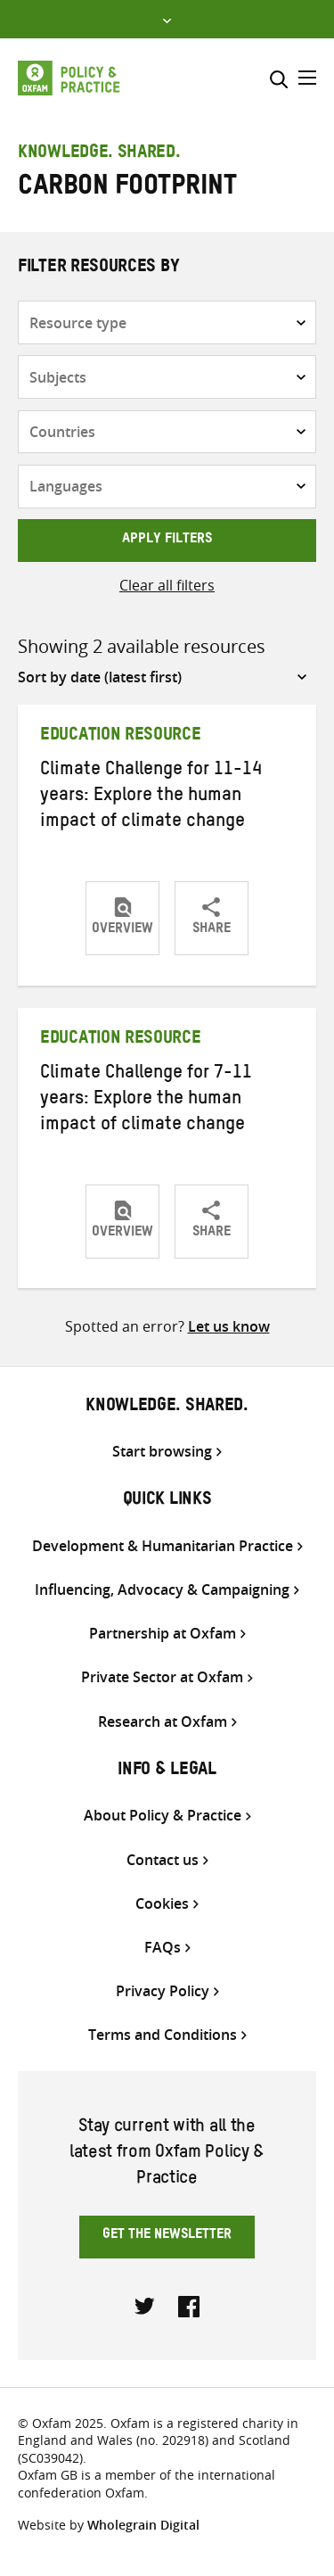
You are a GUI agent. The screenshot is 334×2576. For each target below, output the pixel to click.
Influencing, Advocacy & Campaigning (162, 1589)
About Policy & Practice (162, 1815)
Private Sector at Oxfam (162, 1677)
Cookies (162, 1903)
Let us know (229, 1326)
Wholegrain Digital (143, 2524)
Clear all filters (167, 585)
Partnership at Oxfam (162, 1633)
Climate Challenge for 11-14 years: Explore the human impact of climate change (151, 797)
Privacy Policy (162, 1991)
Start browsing (162, 1451)
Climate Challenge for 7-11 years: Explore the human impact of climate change (146, 1100)
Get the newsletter (167, 2236)
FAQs (162, 1947)
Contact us (162, 1860)
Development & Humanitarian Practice (162, 1546)
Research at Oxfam (162, 1721)
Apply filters (167, 540)
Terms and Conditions (162, 2035)
